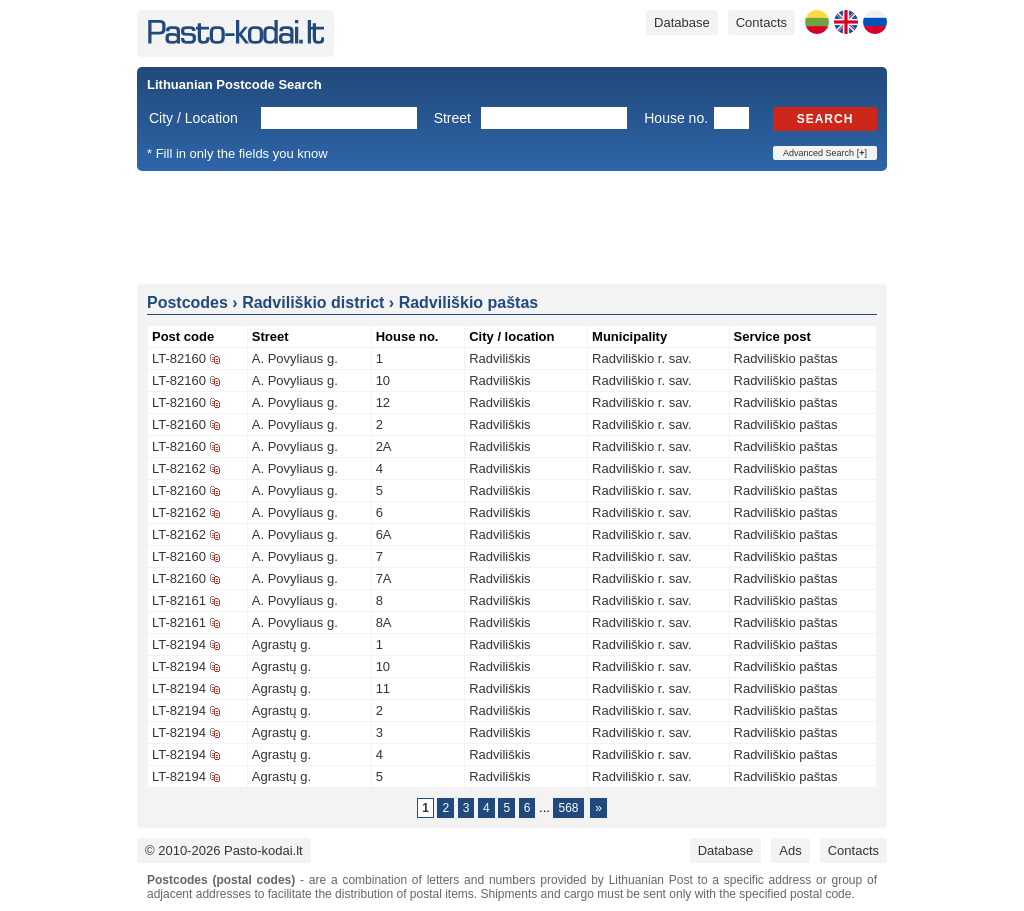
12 (383, 402)
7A (384, 578)
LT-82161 (179, 600)
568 (568, 808)
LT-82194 (179, 644)
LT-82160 (179, 358)
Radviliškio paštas (786, 358)
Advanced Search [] (825, 153)
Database (682, 22)
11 (383, 688)
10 (383, 380)
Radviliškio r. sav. (641, 358)
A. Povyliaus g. (295, 358)
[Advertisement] (512, 226)
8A (384, 622)
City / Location (193, 118)
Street (452, 118)
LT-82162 (179, 468)
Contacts (761, 22)
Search (825, 119)
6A (384, 534)
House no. (676, 118)
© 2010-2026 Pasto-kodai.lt (224, 850)
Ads (790, 850)
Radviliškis (499, 358)
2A (384, 446)
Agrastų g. (281, 644)
